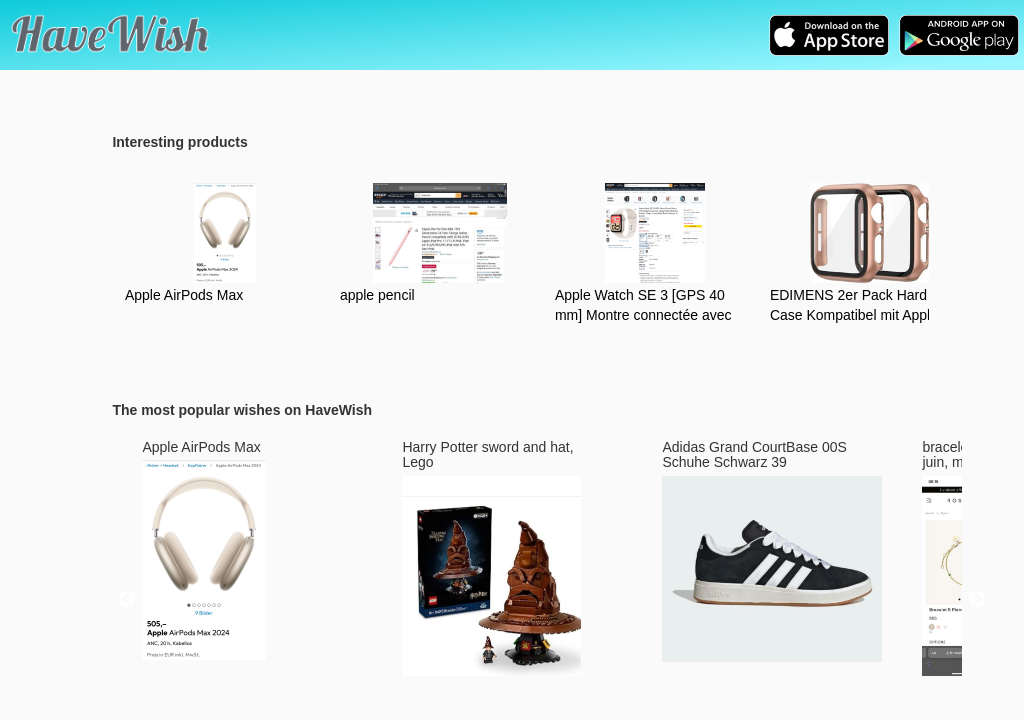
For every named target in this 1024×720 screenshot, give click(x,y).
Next (977, 600)
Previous (127, 600)
